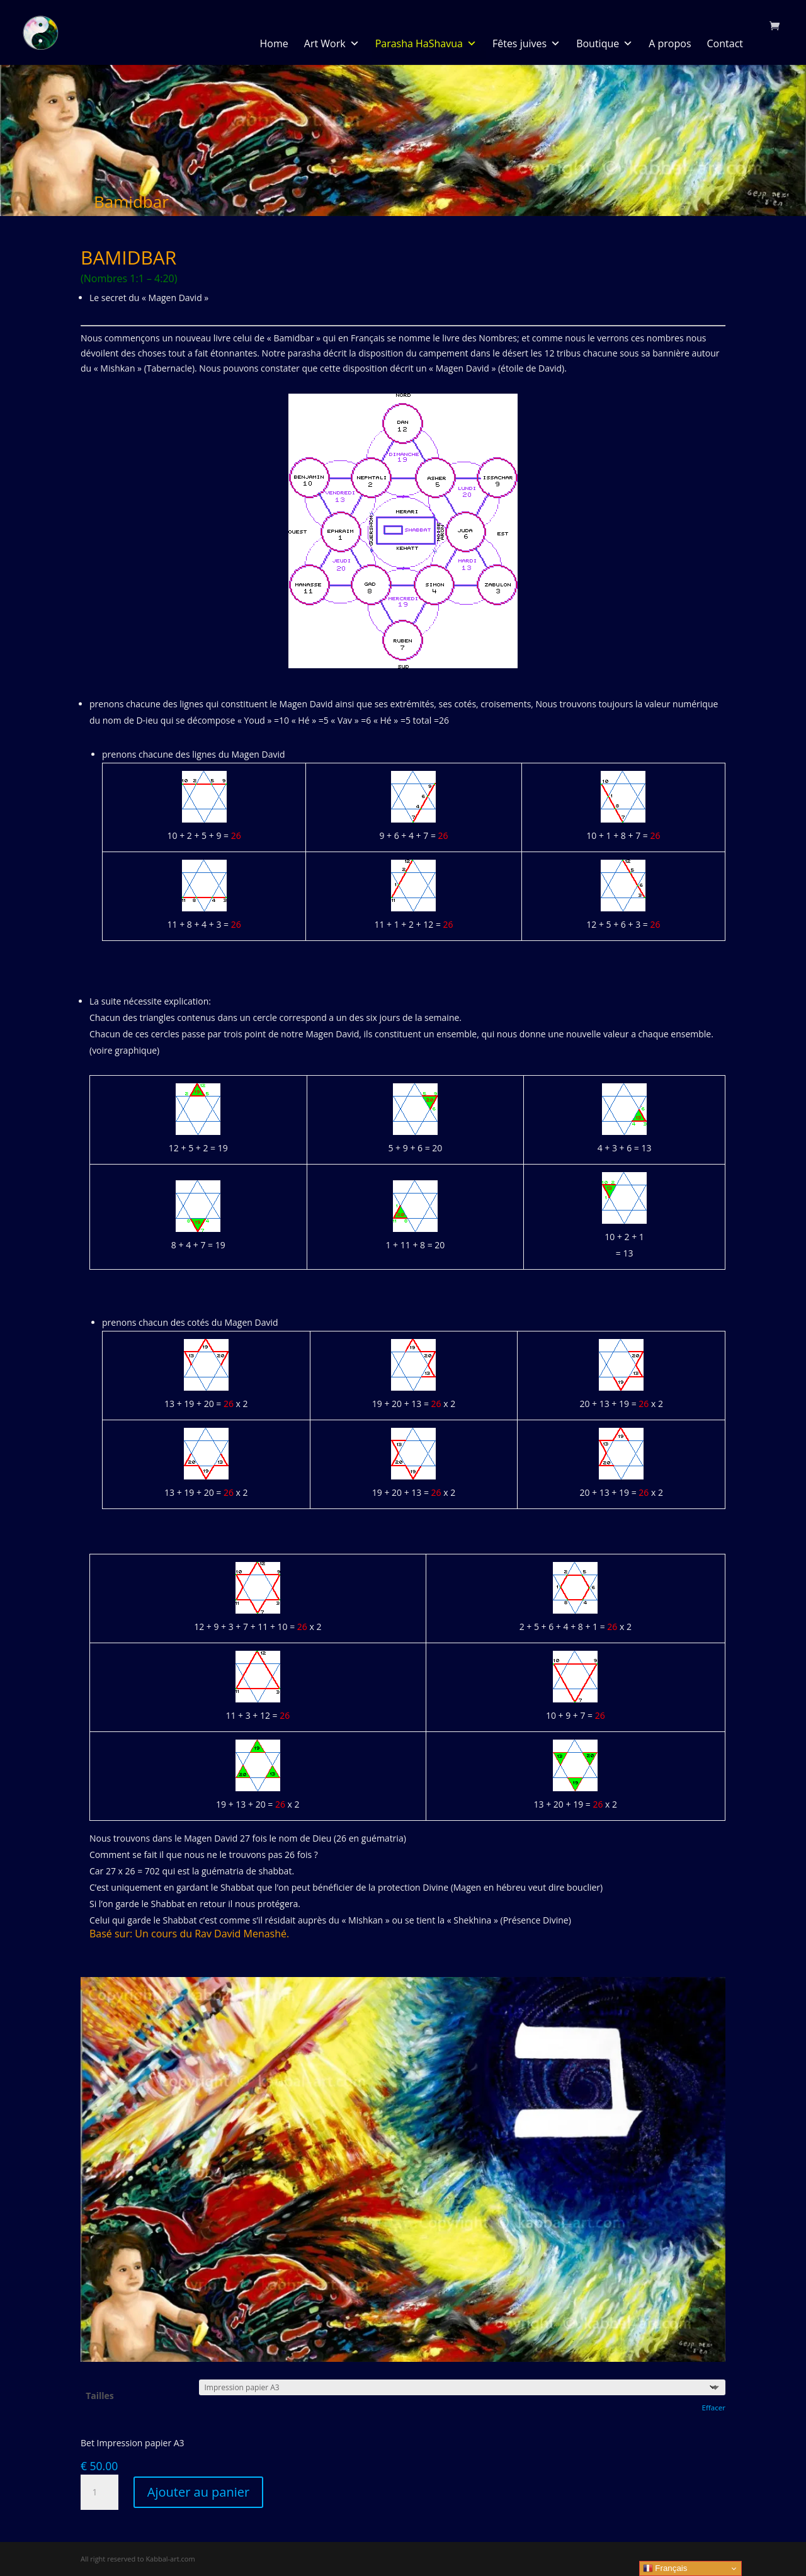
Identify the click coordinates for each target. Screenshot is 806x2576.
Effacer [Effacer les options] (713, 2407)
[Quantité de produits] (99, 2492)
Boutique (604, 43)
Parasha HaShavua (426, 43)
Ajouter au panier (198, 2491)
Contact (725, 43)
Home (274, 43)
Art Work (332, 43)
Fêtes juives (526, 43)
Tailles (100, 2396)
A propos (670, 43)
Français (665, 2568)
